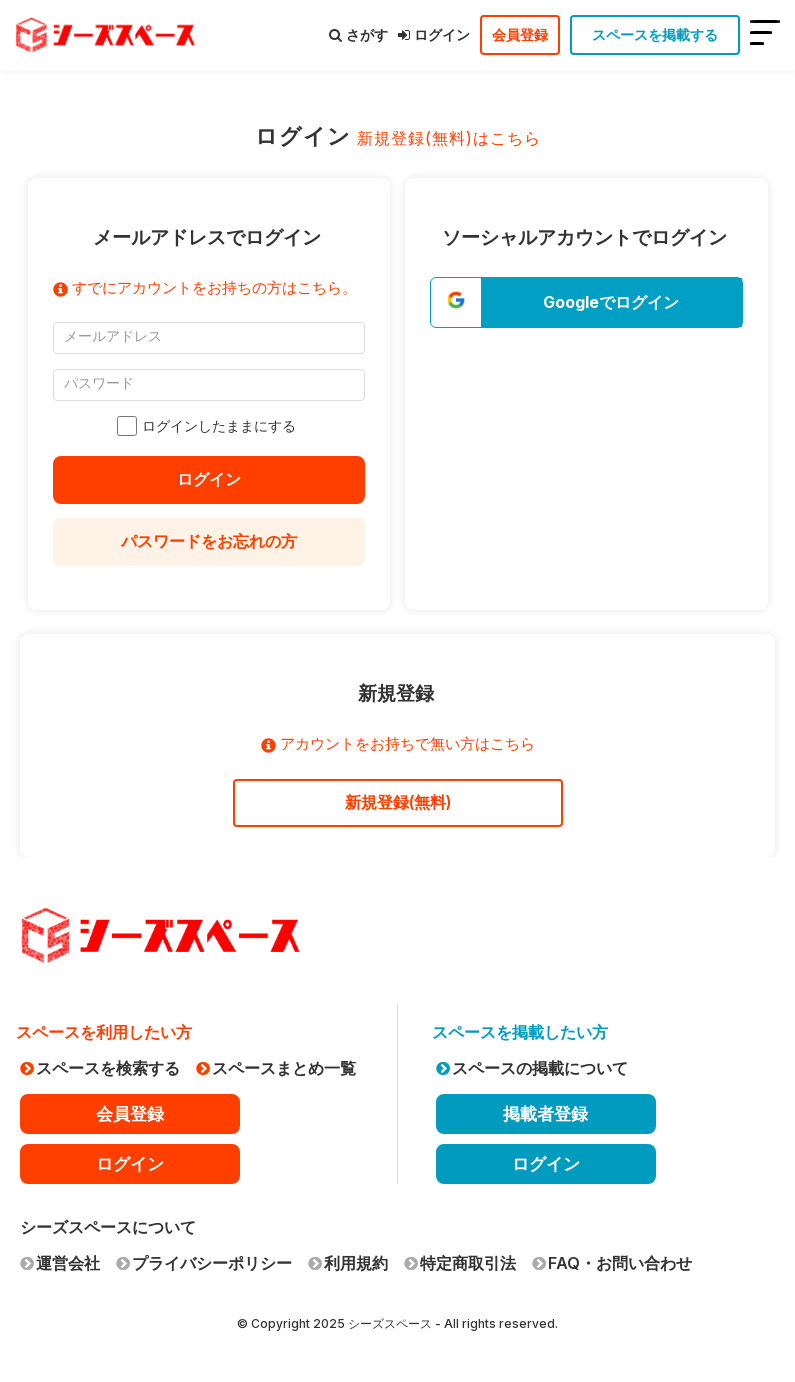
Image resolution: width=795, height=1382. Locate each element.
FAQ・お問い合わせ (612, 1263)
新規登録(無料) (398, 802)
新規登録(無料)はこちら (449, 138)
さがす (358, 34)
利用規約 (348, 1263)
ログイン (434, 34)
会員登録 (520, 34)
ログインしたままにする (209, 426)
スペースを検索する (100, 1068)
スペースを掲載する (655, 34)
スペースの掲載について (532, 1068)
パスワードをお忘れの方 (209, 541)
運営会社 (60, 1263)
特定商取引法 (460, 1263)
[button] (586, 302)
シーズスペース (390, 1323)
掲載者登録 (545, 1114)
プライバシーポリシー (204, 1263)
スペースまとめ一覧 (276, 1068)
